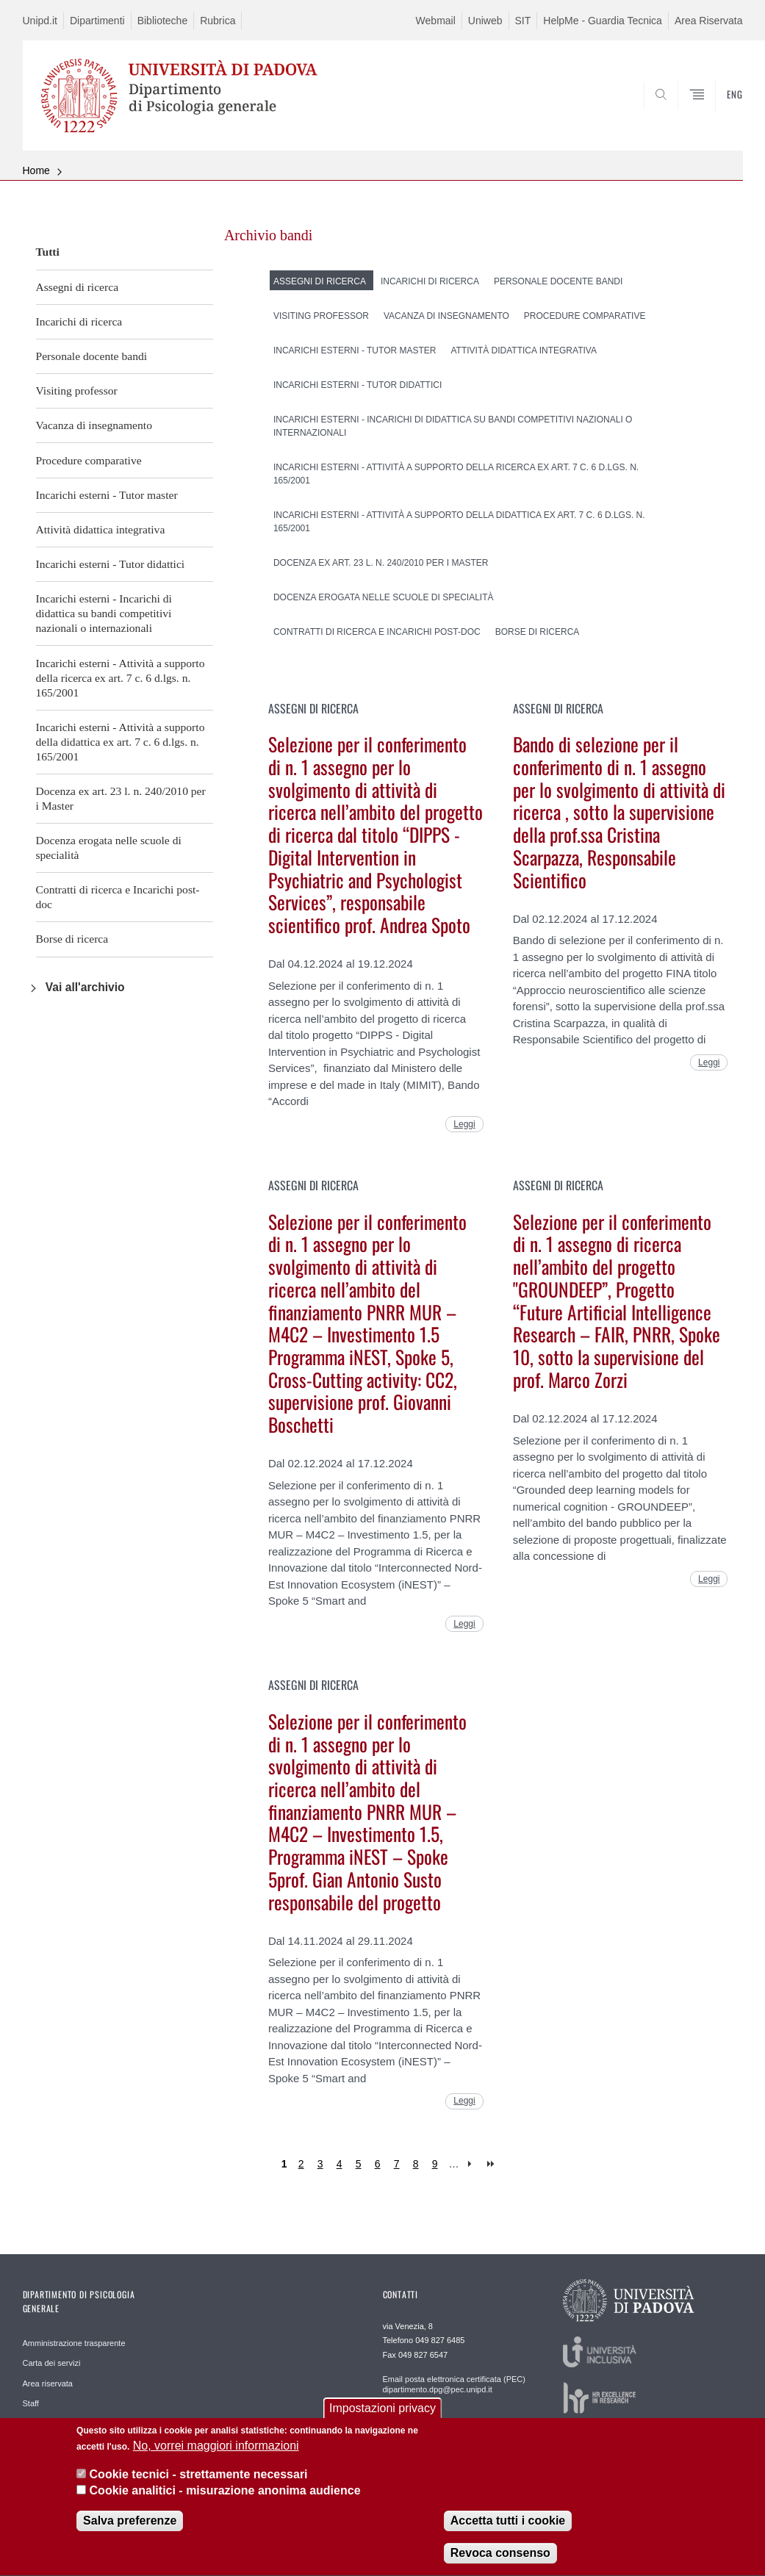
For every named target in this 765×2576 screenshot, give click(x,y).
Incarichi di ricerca (79, 321)
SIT (523, 20)
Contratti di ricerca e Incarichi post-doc (118, 896)
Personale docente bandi (92, 356)
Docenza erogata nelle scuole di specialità (109, 847)
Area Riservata (709, 20)
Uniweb (485, 20)
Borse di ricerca (72, 938)
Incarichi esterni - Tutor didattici (110, 564)
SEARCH (681, 115)
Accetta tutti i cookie (507, 2534)
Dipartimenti (97, 20)
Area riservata (48, 2383)
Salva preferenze (129, 2534)
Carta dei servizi (52, 2363)
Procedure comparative (89, 460)
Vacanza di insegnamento (94, 425)
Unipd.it (40, 20)
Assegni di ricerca (77, 287)
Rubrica (217, 20)
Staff (31, 2403)
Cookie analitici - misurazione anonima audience (225, 2503)
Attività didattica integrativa (100, 529)
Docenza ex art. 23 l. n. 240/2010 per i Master (121, 798)
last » (492, 2164)
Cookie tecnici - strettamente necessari (199, 2487)
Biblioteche (162, 20)
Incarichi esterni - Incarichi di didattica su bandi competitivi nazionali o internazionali (104, 613)
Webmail (436, 20)
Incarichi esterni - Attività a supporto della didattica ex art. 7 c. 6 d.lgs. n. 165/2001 (120, 742)
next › (472, 2164)
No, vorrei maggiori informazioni (216, 2459)
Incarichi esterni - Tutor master (107, 495)
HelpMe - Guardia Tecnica (602, 20)
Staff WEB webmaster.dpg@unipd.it (447, 2421)
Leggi (464, 1124)
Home (36, 170)
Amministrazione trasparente (74, 2343)
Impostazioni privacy (382, 2421)
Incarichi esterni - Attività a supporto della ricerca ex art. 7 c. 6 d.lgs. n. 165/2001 (120, 678)
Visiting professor (77, 390)
